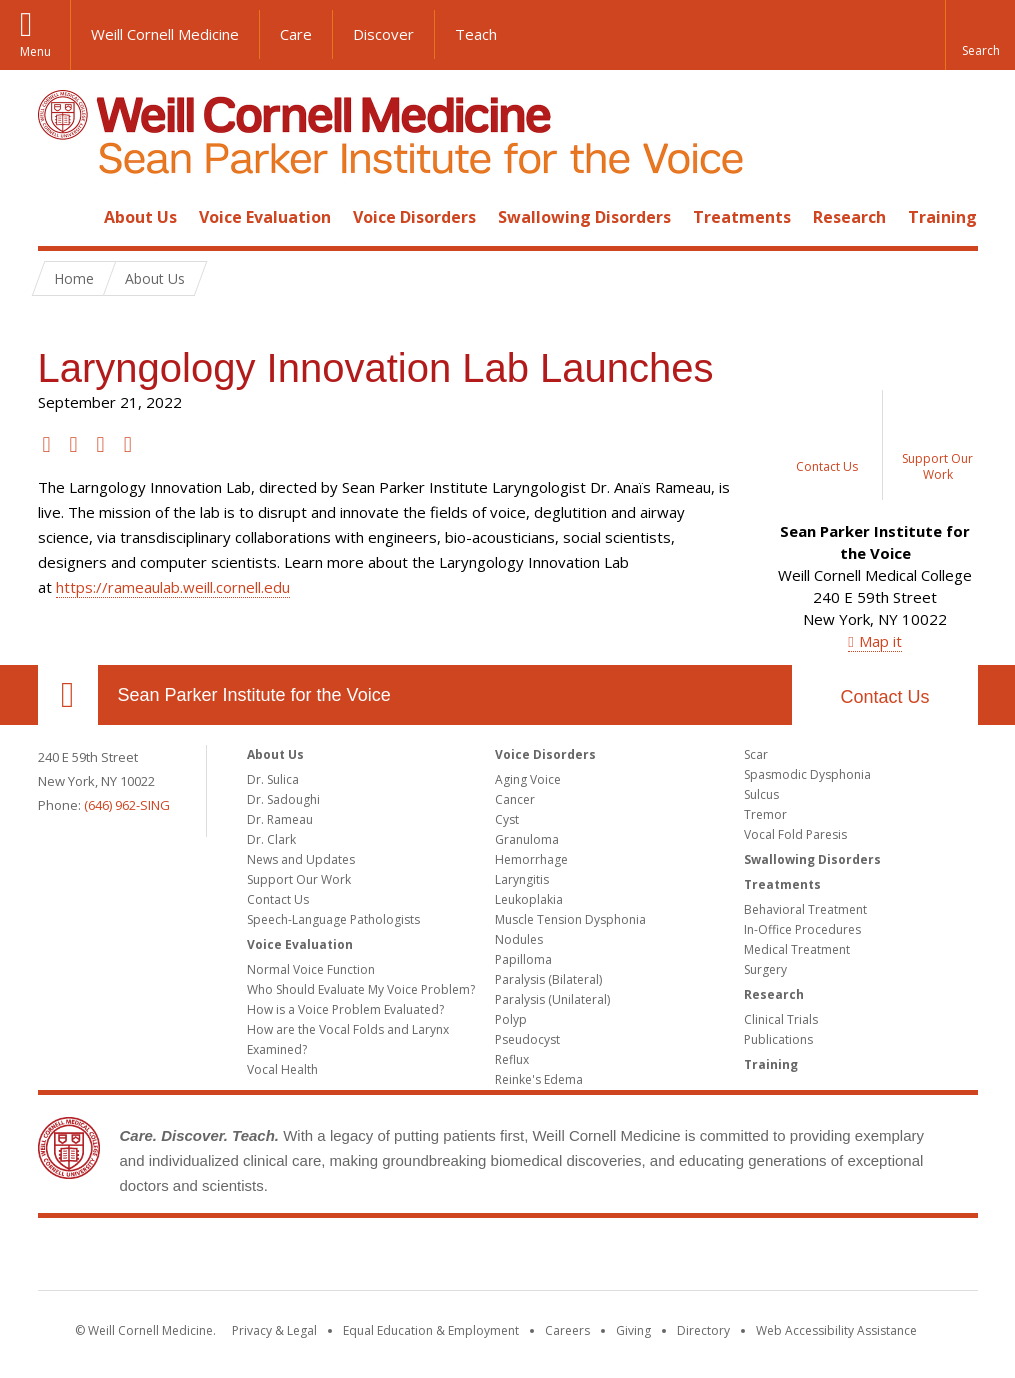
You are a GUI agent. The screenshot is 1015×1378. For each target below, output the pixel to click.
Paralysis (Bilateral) (548, 979)
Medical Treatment (797, 949)
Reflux (512, 1059)
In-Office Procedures (802, 929)
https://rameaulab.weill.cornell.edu (173, 587)
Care (296, 34)
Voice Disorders (414, 217)
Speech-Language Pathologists (333, 919)
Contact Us (884, 697)
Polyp (511, 1019)
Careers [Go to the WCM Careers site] (567, 1330)
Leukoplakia (529, 899)
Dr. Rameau (280, 819)
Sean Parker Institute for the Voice (254, 695)
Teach (476, 34)
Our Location (68, 695)
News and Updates (301, 859)
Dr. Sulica (273, 779)
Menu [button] (35, 51)
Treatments (742, 217)
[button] (980, 35)
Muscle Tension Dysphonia (570, 919)
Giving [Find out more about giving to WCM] (633, 1330)
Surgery (765, 969)
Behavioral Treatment (805, 909)
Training (942, 217)
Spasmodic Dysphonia (807, 774)
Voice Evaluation (265, 217)
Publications (778, 1039)
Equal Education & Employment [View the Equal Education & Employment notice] (431, 1330)
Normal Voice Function (311, 969)
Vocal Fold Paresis (795, 834)
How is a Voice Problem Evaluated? (345, 1009)
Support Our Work (299, 879)
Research (849, 217)
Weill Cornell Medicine (165, 34)
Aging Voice (528, 779)
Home (60, 217)
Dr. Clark (271, 839)
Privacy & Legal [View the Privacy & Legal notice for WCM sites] (274, 1330)
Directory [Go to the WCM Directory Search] (703, 1330)
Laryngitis (522, 879)
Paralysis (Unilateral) (552, 999)
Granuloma (527, 839)
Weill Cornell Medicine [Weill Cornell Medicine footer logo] (508, 1258)
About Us (140, 217)
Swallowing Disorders (584, 217)
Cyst (507, 819)
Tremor (765, 814)
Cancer (515, 799)
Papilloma (523, 959)
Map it (880, 641)
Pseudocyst (527, 1039)
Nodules (519, 939)
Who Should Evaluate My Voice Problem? (361, 989)
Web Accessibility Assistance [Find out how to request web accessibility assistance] (836, 1330)
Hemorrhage (531, 859)
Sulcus (761, 794)
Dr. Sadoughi (283, 799)
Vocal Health (282, 1069)
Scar (756, 754)
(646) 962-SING (127, 805)
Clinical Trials (781, 1019)
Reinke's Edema (539, 1079)
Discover (383, 34)
